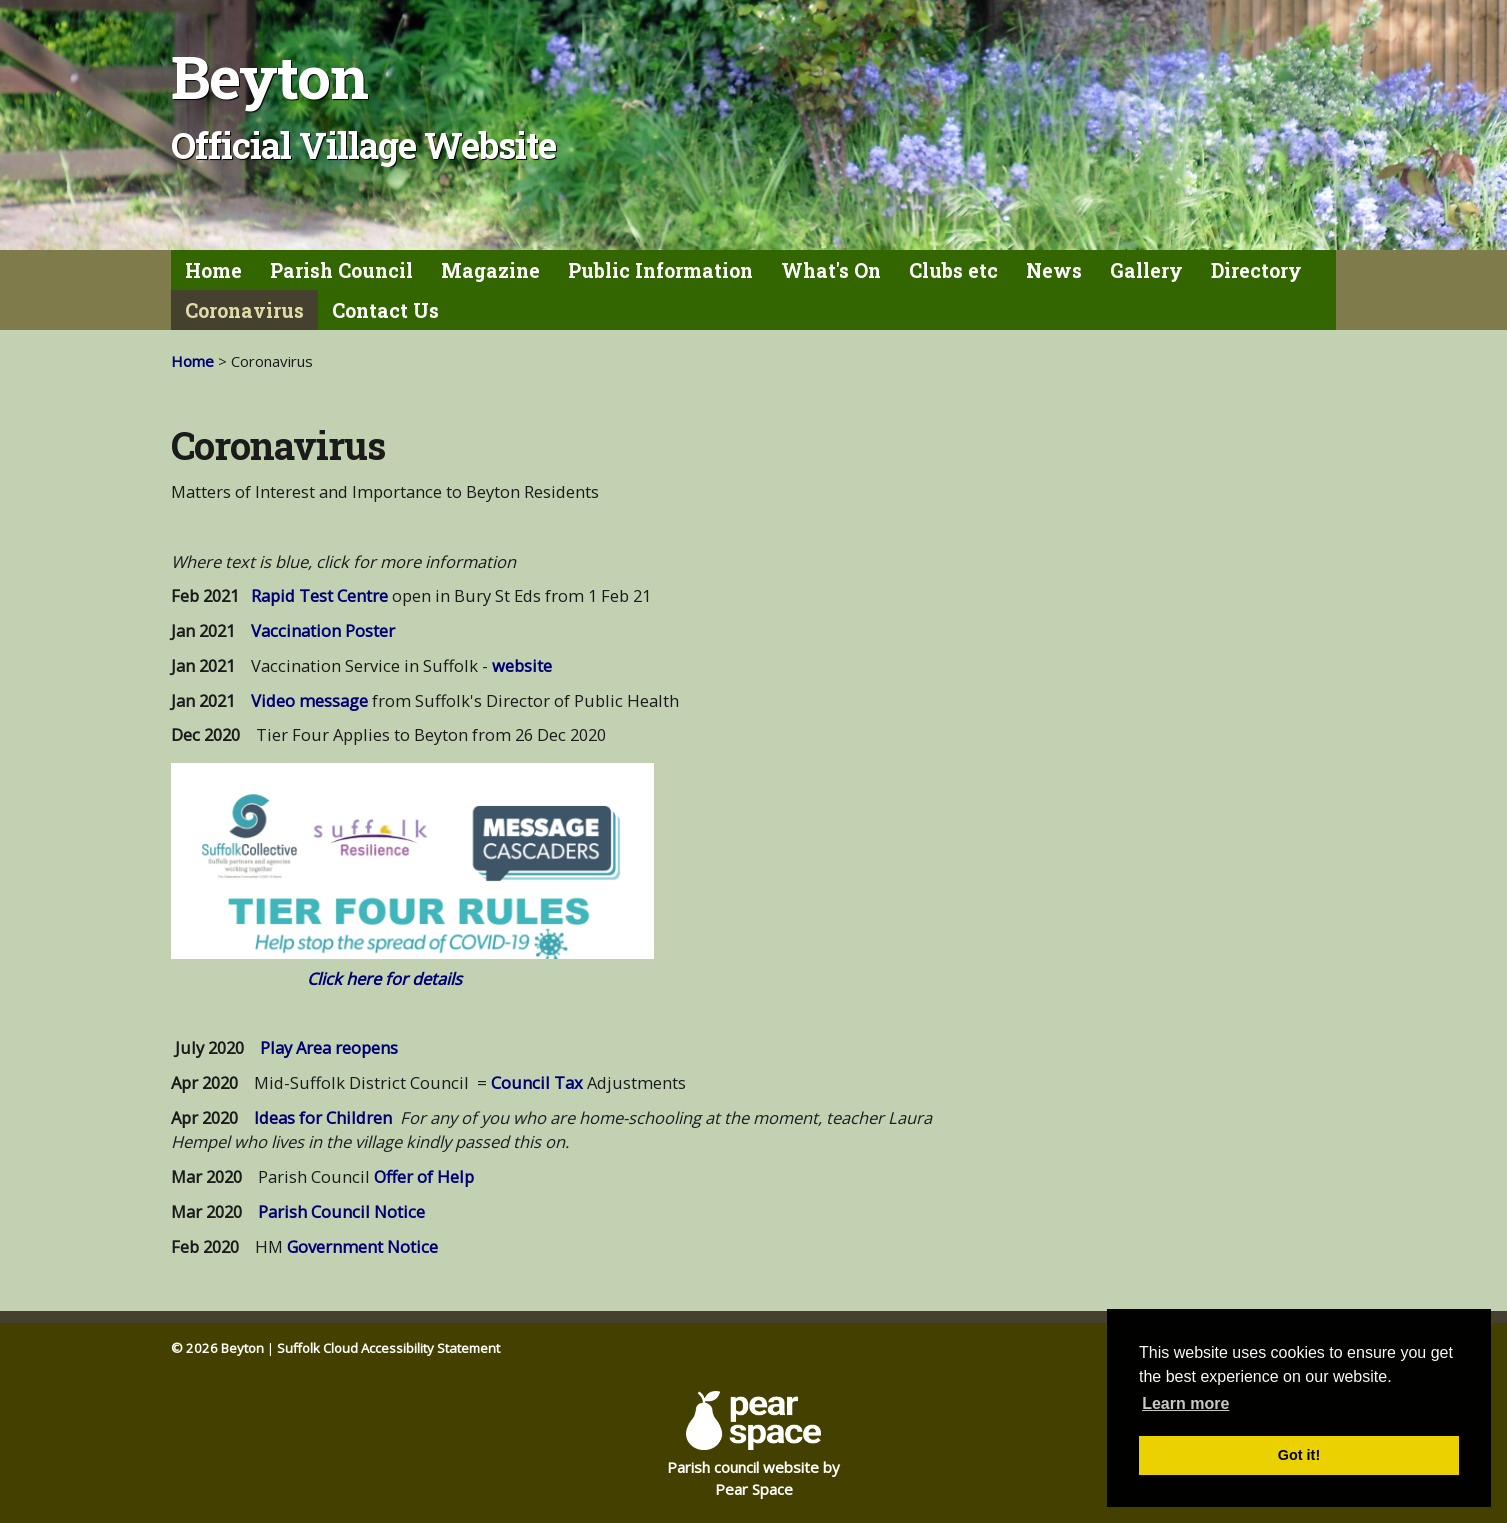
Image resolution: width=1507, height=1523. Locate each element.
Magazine (490, 270)
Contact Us (385, 310)
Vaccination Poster (323, 630)
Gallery (1146, 270)
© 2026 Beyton (217, 1348)
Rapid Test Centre (319, 595)
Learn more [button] (1185, 1403)
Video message (307, 700)
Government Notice (362, 1246)
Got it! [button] (1299, 1455)
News (1054, 270)
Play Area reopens (329, 1047)
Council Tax (537, 1082)
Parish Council (341, 270)
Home (213, 270)
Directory (1256, 270)
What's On (831, 270)
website (522, 665)
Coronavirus (244, 310)
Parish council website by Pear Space (753, 1445)
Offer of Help (424, 1176)
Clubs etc (953, 270)
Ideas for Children (323, 1117)
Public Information (660, 270)
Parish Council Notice (341, 1211)
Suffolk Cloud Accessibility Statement (388, 1348)
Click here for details (384, 978)
